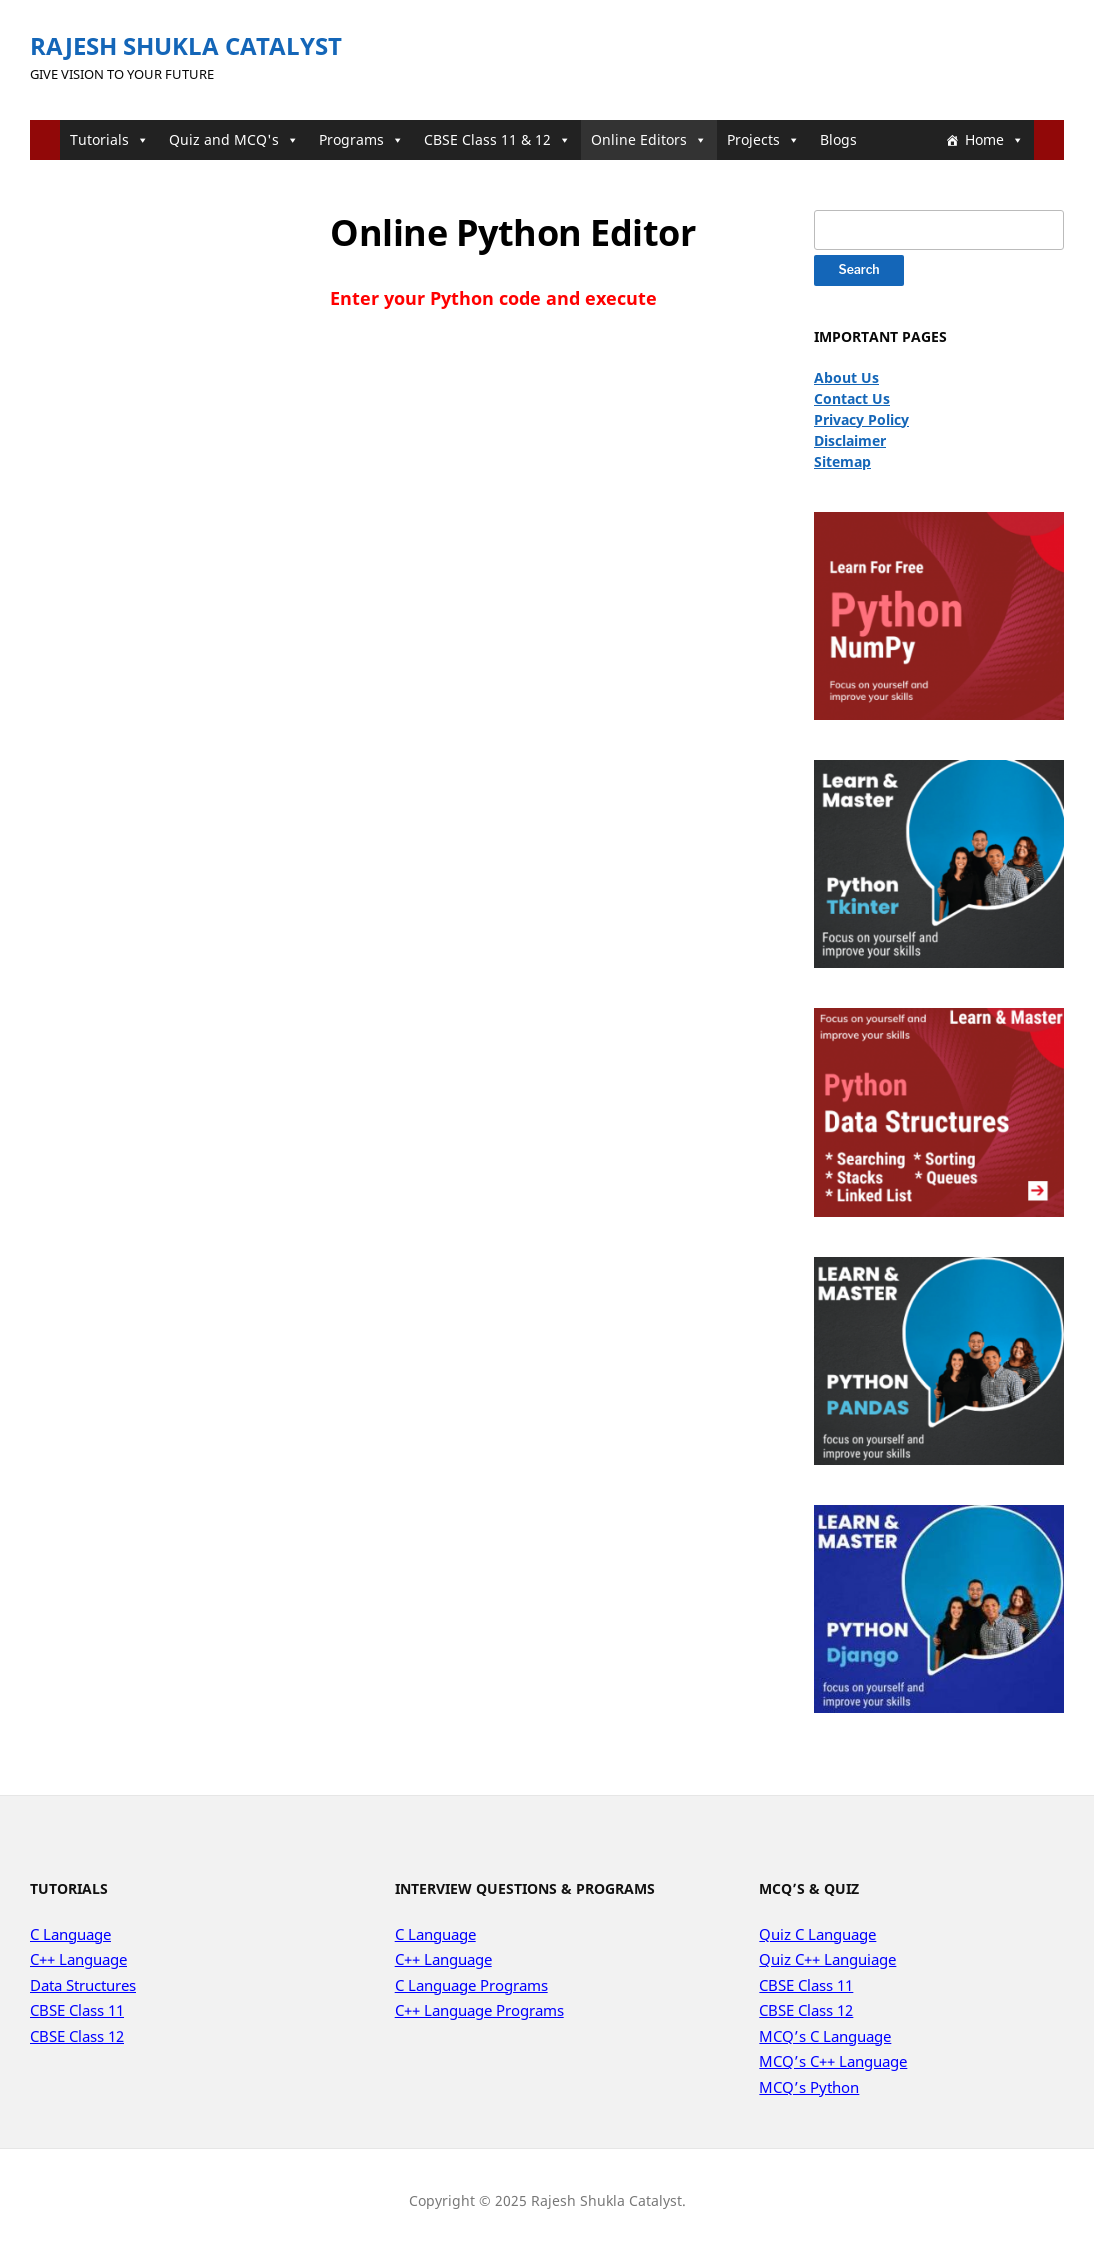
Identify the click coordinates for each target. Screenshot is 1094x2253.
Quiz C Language (817, 1934)
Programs (361, 139)
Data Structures (83, 1985)
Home (994, 139)
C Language (70, 1934)
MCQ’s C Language (825, 2036)
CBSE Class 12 (77, 2036)
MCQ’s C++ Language (833, 2061)
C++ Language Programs (479, 2010)
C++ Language (78, 1959)
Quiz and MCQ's (234, 139)
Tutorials (109, 139)
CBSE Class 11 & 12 (497, 139)
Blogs (838, 139)
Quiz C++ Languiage (827, 1959)
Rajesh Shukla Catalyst (186, 45)
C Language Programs (471, 1985)
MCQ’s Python (809, 2087)
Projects (763, 139)
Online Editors (649, 139)
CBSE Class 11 (77, 2010)
